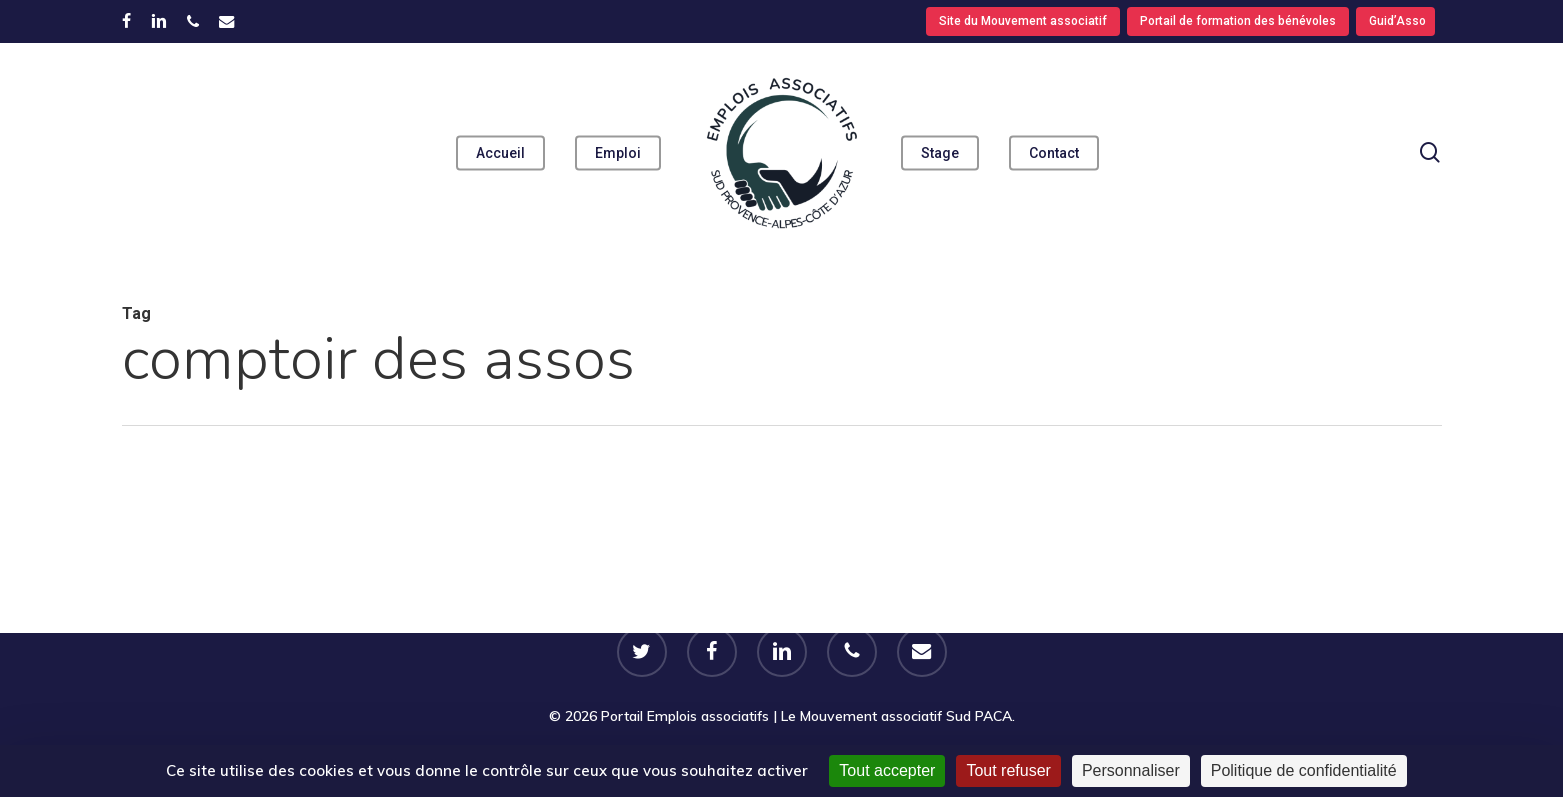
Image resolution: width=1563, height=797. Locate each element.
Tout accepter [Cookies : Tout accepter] (887, 770)
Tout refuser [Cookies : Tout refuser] (1008, 770)
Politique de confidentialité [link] (1304, 770)
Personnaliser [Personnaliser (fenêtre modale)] (1131, 770)
